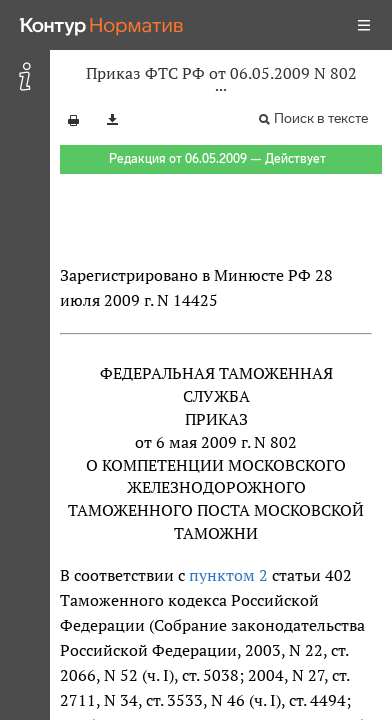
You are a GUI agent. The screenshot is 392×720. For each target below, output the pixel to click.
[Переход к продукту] (102, 25)
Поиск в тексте (321, 118)
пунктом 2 (228, 575)
